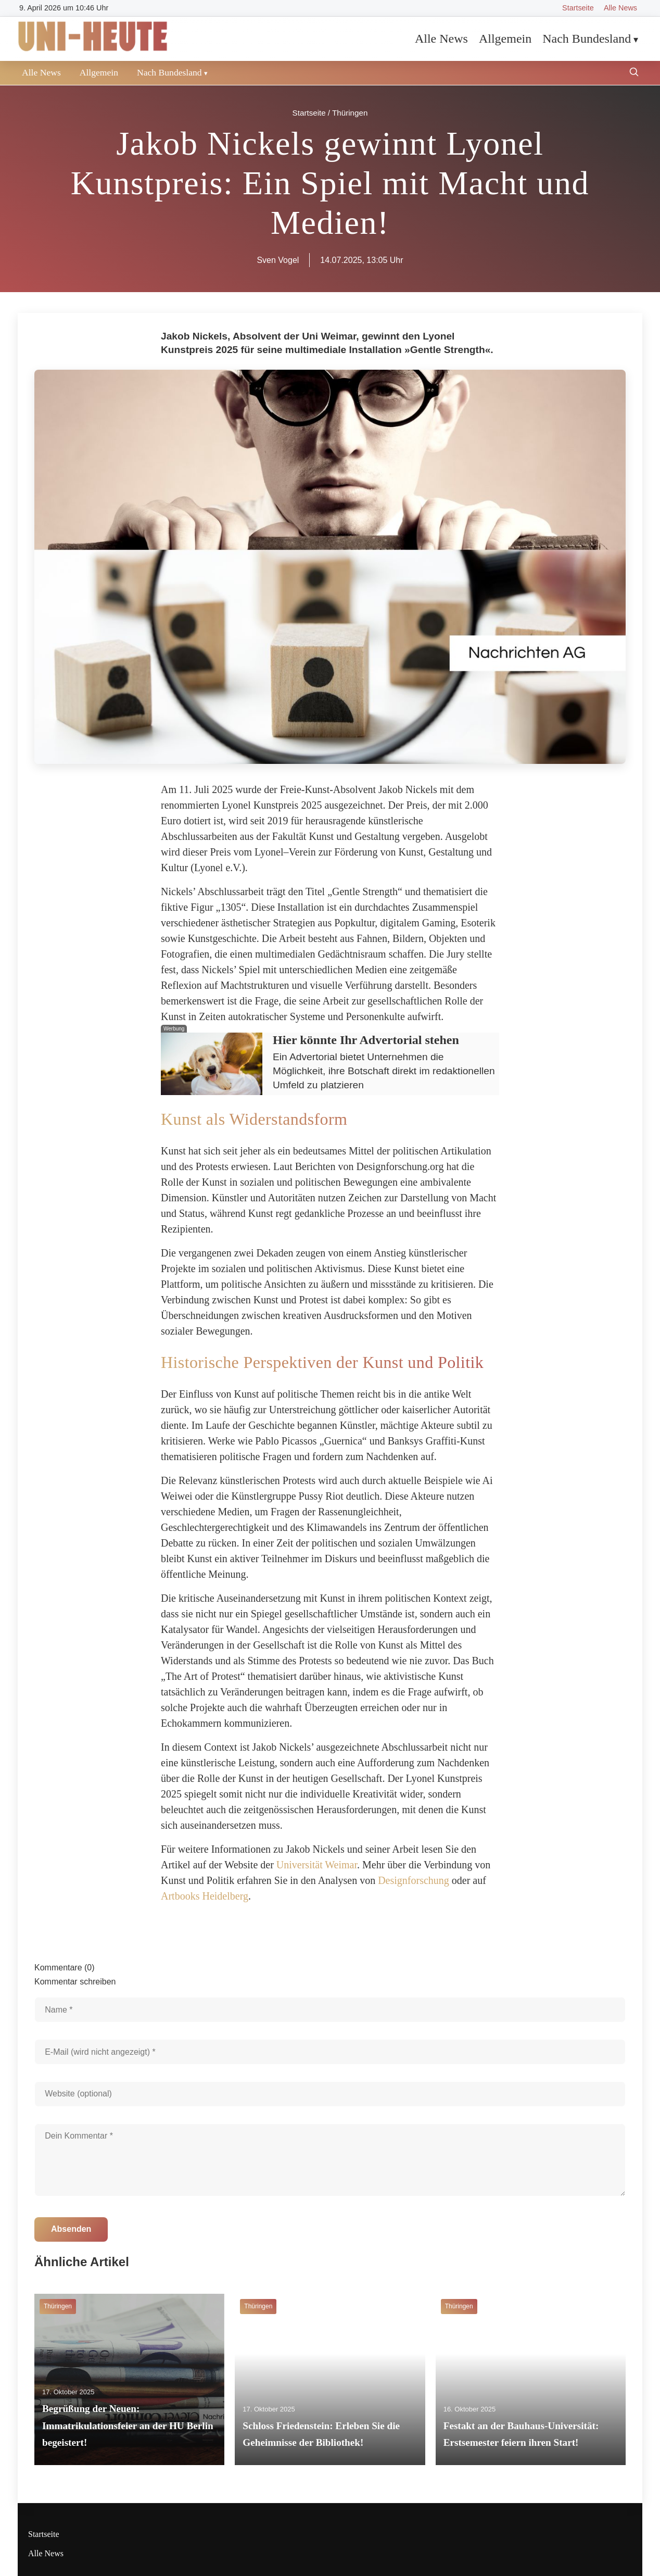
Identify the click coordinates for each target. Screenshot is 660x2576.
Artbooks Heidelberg (204, 1896)
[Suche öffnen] (634, 73)
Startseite (578, 8)
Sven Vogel (278, 260)
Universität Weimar (316, 1864)
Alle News (620, 8)
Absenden (71, 2229)
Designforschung (413, 1880)
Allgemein (505, 38)
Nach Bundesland (586, 38)
